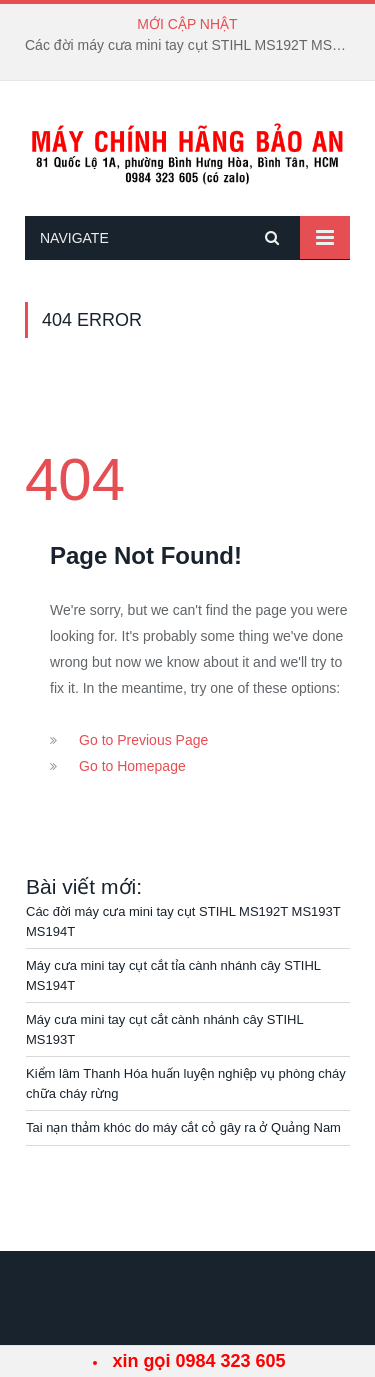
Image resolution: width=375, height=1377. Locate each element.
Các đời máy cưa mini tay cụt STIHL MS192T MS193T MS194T (192, 45)
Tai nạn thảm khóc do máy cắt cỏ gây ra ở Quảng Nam (183, 1127)
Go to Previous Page (143, 740)
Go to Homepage (132, 766)
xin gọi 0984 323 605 (198, 1361)
